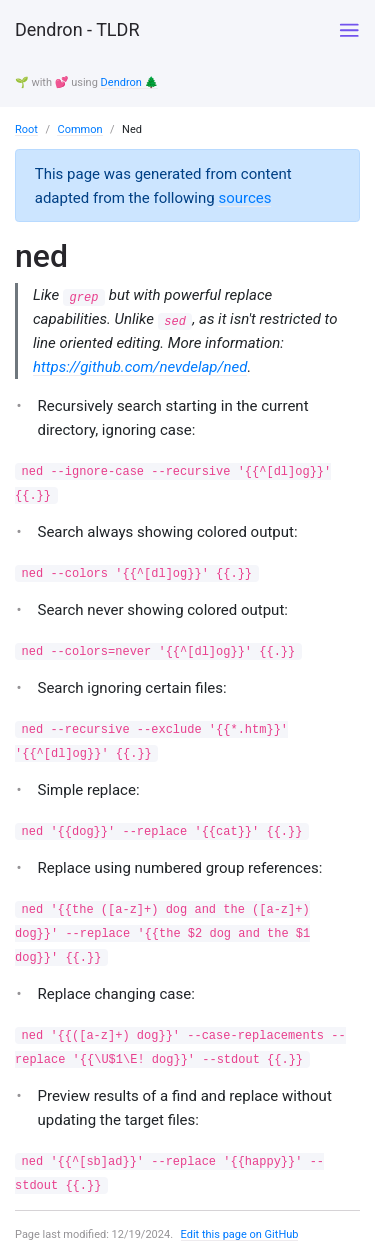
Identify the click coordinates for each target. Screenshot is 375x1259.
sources (244, 198)
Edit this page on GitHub (240, 1234)
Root (26, 129)
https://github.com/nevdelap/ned (140, 367)
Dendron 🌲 (130, 82)
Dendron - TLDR (77, 29)
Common (79, 129)
